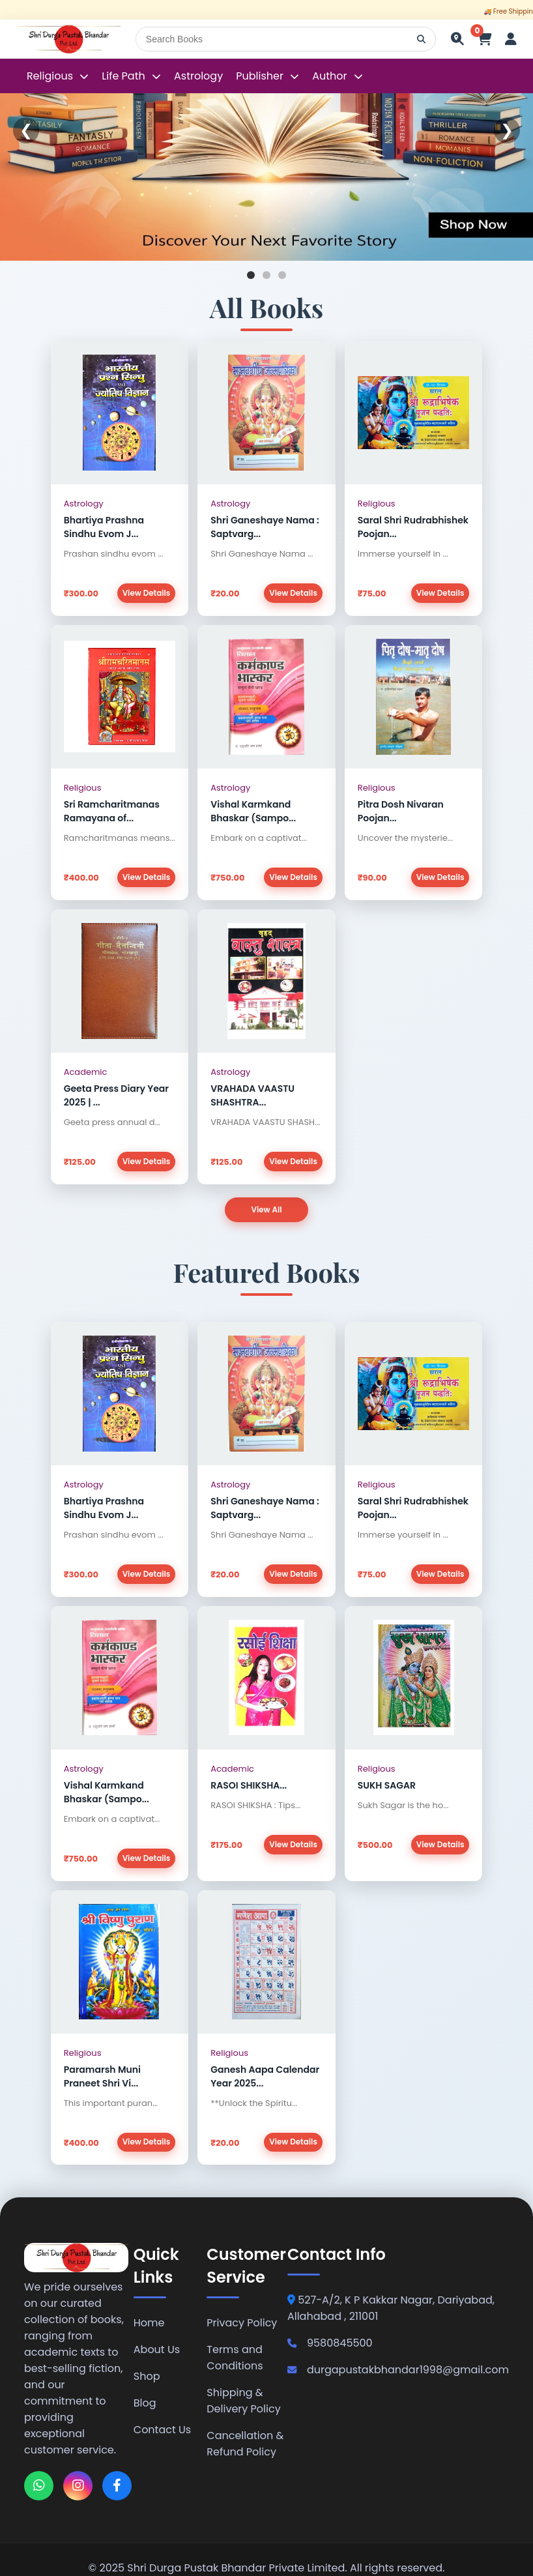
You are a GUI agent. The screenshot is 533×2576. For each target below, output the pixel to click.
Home (149, 2323)
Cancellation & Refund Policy (245, 2444)
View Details (146, 592)
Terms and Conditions (235, 2358)
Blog (145, 2403)
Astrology (198, 75)
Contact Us (162, 2430)
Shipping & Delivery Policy (243, 2401)
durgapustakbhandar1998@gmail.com (398, 2370)
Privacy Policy (242, 2323)
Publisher (259, 75)
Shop (147, 2376)
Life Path (125, 75)
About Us (157, 2350)
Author (329, 75)
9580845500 (330, 2343)
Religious (51, 75)
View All (266, 1209)
